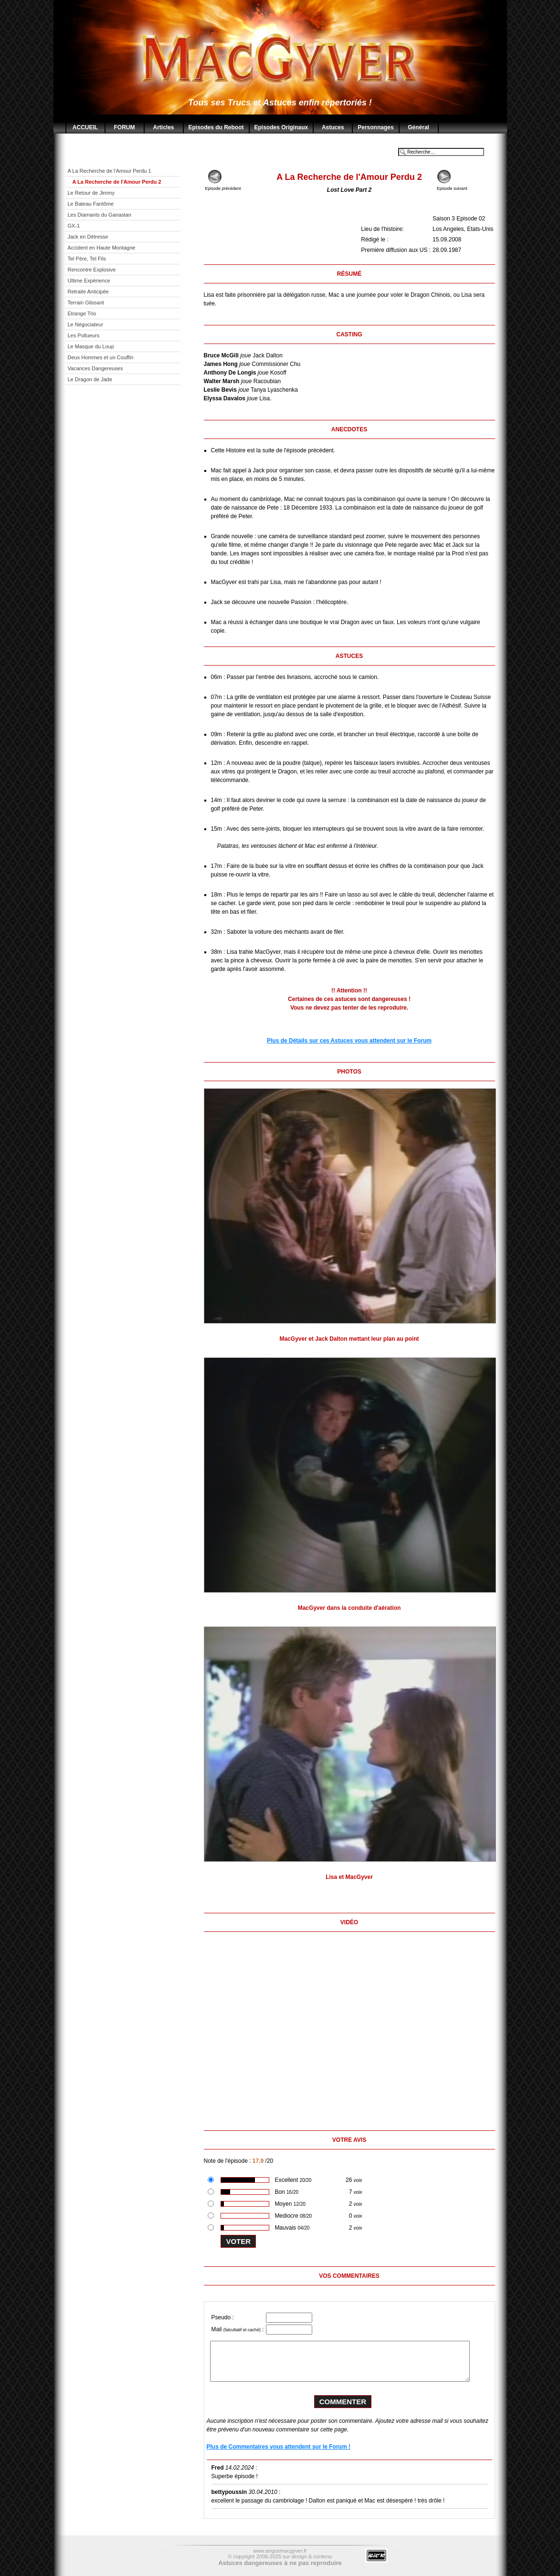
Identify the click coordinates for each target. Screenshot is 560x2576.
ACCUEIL (85, 127)
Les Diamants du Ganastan (99, 215)
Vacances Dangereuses (95, 368)
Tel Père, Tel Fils (87, 258)
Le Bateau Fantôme (91, 204)
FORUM (124, 127)
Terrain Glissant (86, 302)
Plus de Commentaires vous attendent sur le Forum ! (278, 2446)
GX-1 (74, 226)
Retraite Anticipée (88, 291)
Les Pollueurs (84, 335)
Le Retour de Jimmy (91, 193)
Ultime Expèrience (89, 280)
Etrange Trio (82, 313)
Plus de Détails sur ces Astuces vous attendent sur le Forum (349, 1040)
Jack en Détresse (88, 237)
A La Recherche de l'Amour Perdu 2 (117, 182)
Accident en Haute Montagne (102, 247)
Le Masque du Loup (91, 346)
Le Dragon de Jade (90, 379)
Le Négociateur (86, 324)
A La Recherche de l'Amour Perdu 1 (109, 171)
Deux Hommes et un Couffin (101, 357)
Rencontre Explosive (92, 269)
